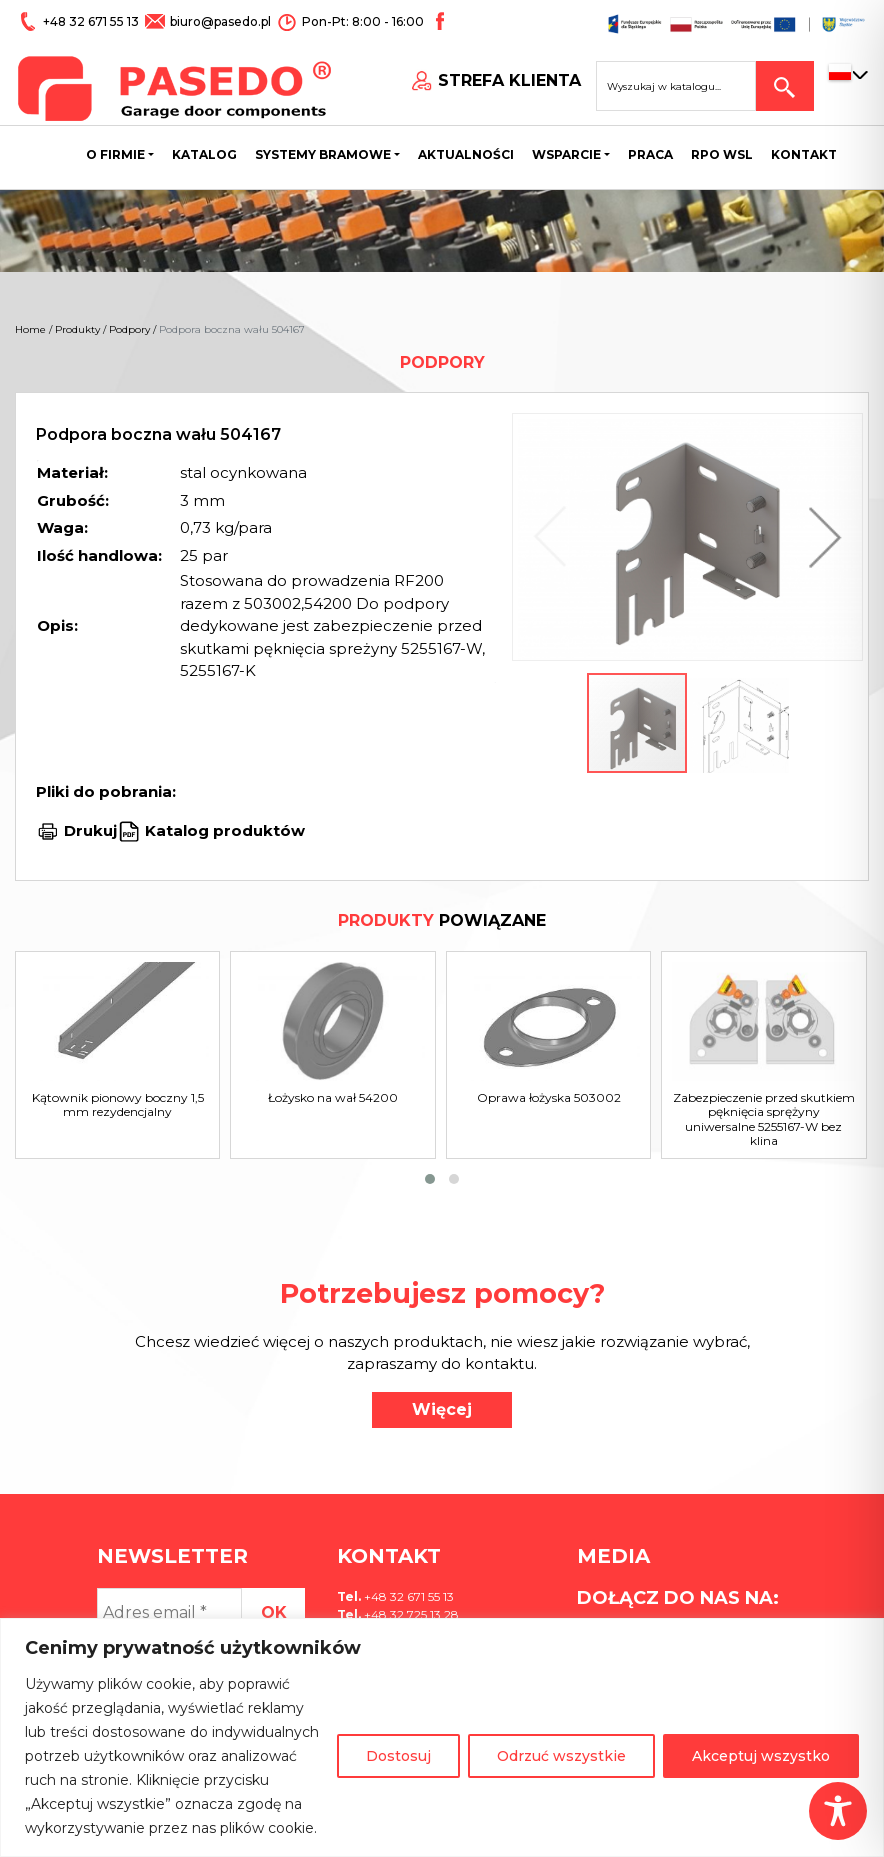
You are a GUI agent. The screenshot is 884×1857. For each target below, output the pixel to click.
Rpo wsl (722, 154)
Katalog (204, 154)
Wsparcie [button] (566, 154)
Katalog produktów (223, 830)
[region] (442, 1737)
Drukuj (90, 830)
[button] (820, 537)
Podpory (129, 329)
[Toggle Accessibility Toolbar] (838, 1811)
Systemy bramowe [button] (323, 154)
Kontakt (804, 154)
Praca (650, 154)
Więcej (442, 1409)
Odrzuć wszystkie (561, 1756)
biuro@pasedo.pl (220, 21)
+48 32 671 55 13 (92, 21)
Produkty (77, 329)
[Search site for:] (676, 86)
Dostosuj (398, 1756)
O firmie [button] (115, 154)
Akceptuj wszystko (761, 1756)
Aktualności (466, 154)
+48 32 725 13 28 (410, 1614)
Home (30, 329)
